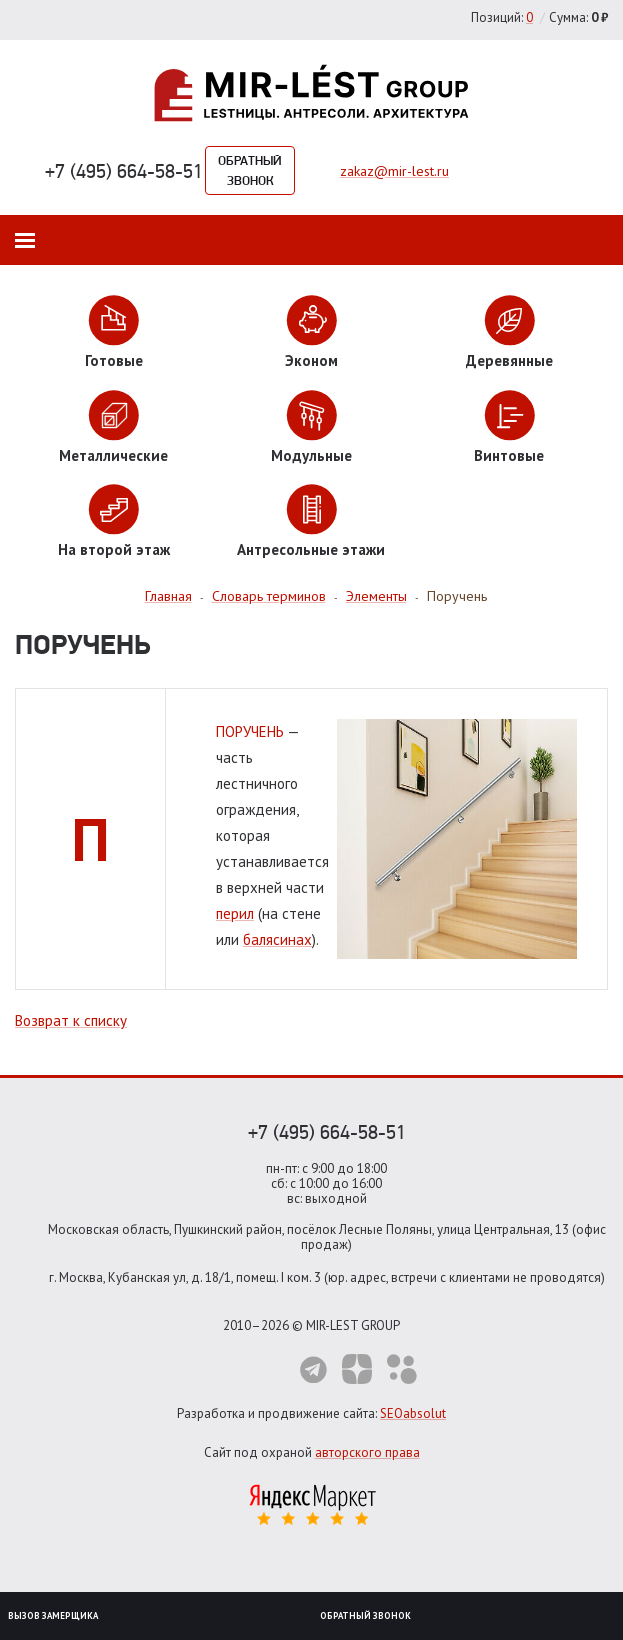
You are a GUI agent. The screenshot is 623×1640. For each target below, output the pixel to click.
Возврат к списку (71, 1020)
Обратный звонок (250, 170)
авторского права (367, 1452)
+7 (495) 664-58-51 (124, 171)
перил (235, 913)
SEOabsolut (413, 1413)
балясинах (277, 939)
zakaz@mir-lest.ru (394, 171)
